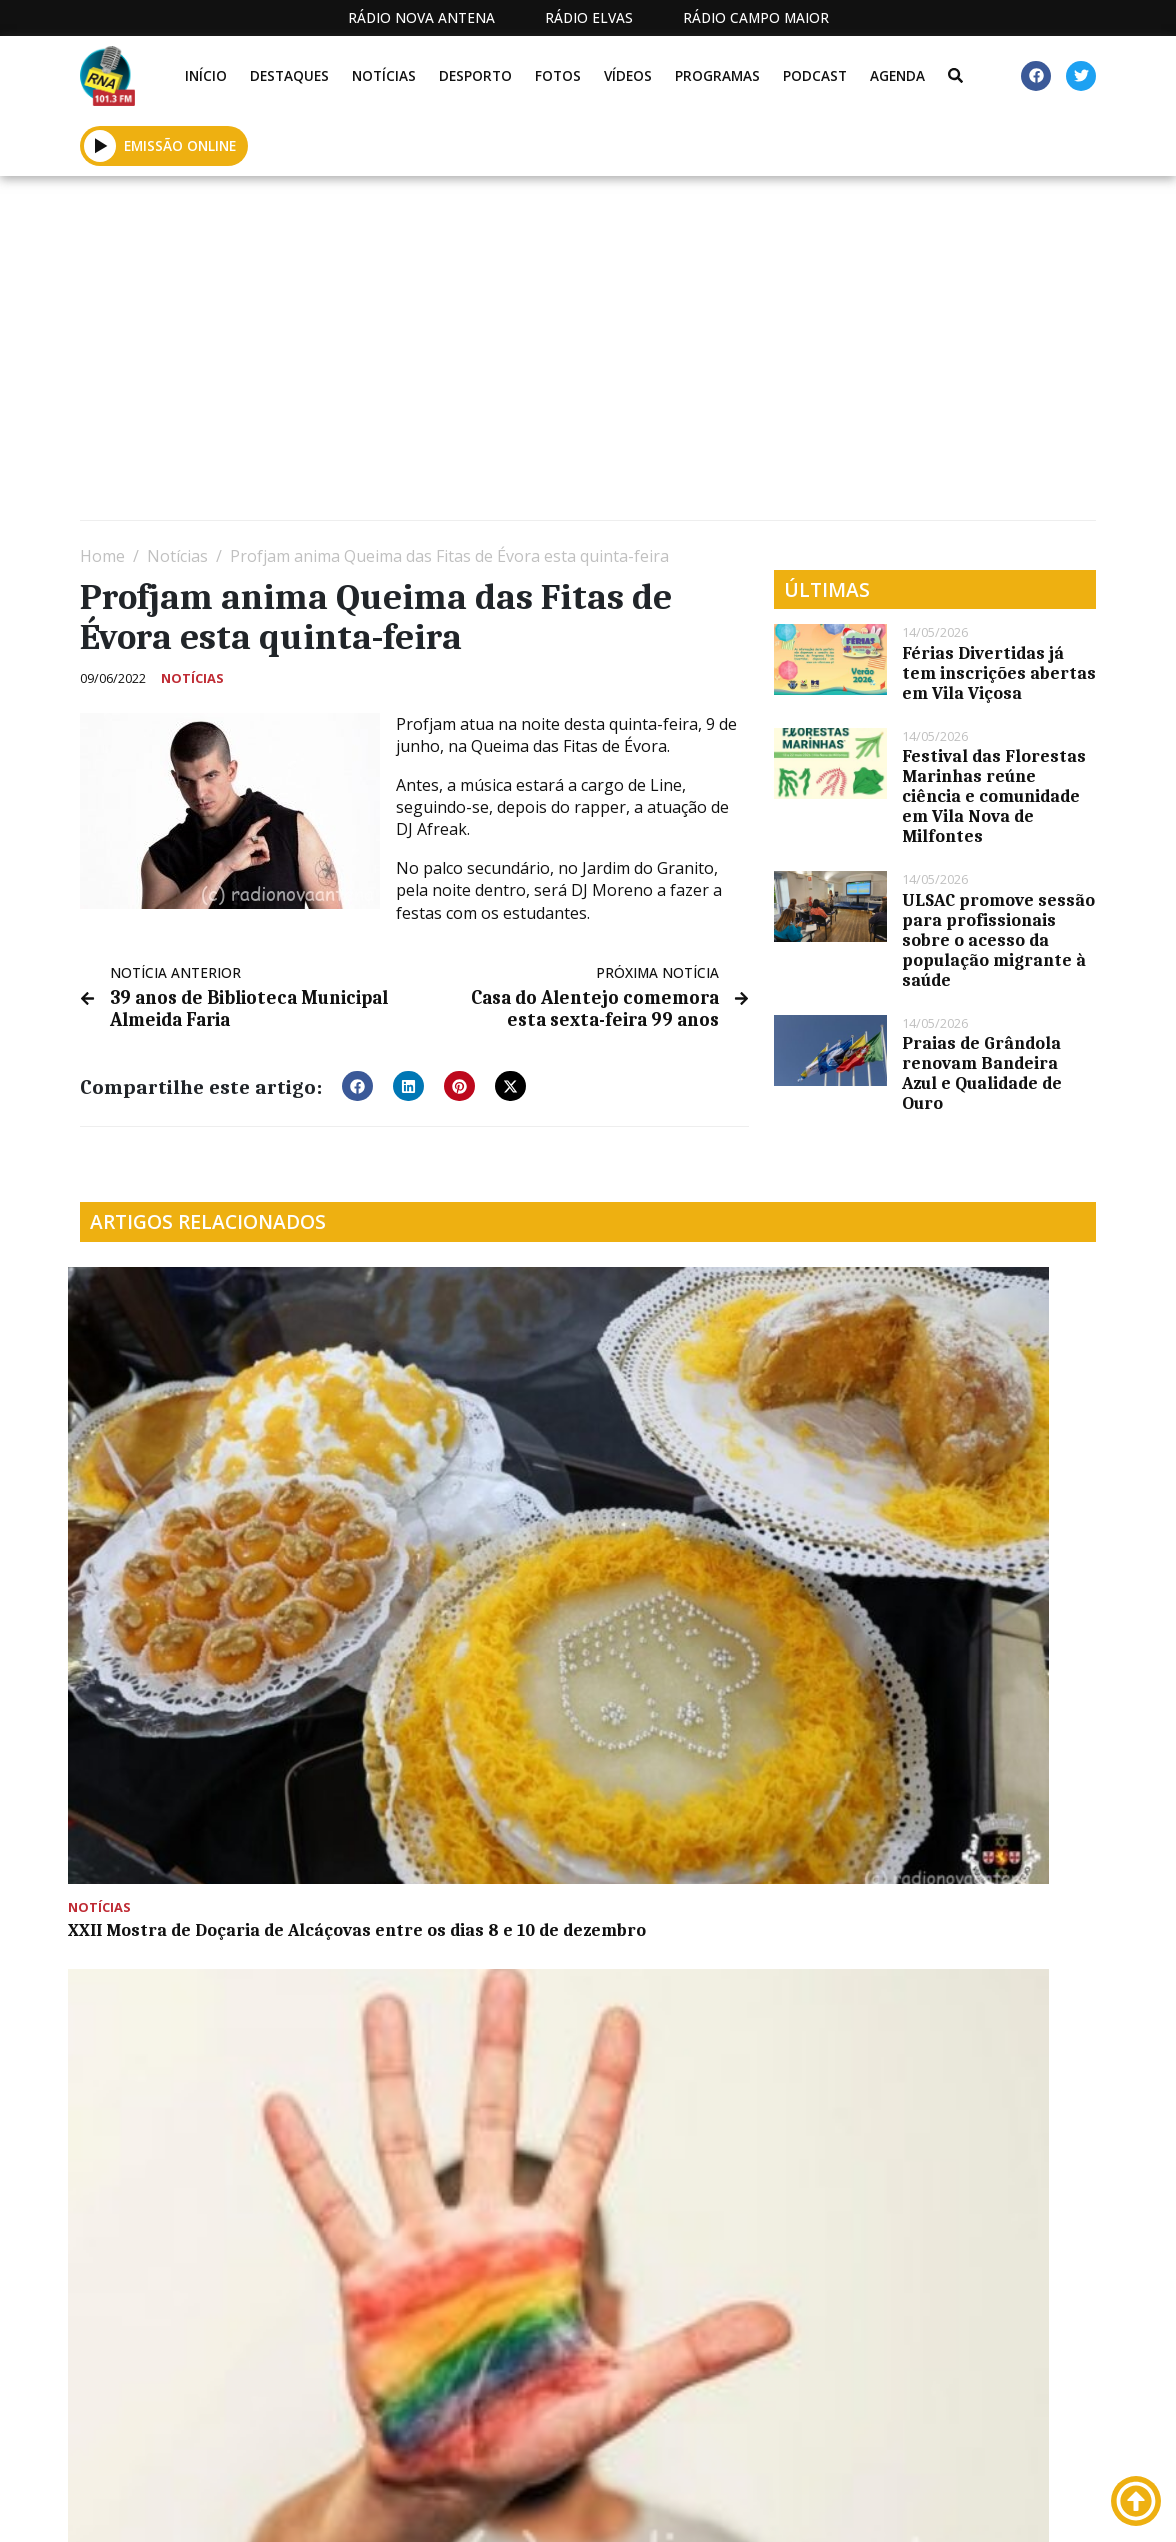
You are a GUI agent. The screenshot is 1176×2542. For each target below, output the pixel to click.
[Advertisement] (588, 356)
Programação (659, 2507)
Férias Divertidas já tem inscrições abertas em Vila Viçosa (999, 673)
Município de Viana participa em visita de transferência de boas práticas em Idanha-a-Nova (714, 1486)
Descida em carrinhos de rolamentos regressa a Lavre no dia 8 (443, 1765)
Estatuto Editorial (476, 2507)
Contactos (779, 2507)
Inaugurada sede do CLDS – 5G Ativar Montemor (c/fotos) (190, 1765)
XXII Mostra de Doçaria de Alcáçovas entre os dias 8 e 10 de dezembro (192, 1476)
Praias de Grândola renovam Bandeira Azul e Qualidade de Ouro (982, 1073)
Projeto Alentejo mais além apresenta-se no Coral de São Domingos (975, 1328)
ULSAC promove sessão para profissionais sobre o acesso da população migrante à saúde (998, 940)
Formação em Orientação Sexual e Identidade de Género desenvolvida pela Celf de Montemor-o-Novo (447, 1486)
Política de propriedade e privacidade (948, 2507)
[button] (100, 145)
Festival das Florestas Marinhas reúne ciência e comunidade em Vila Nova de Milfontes (994, 796)
